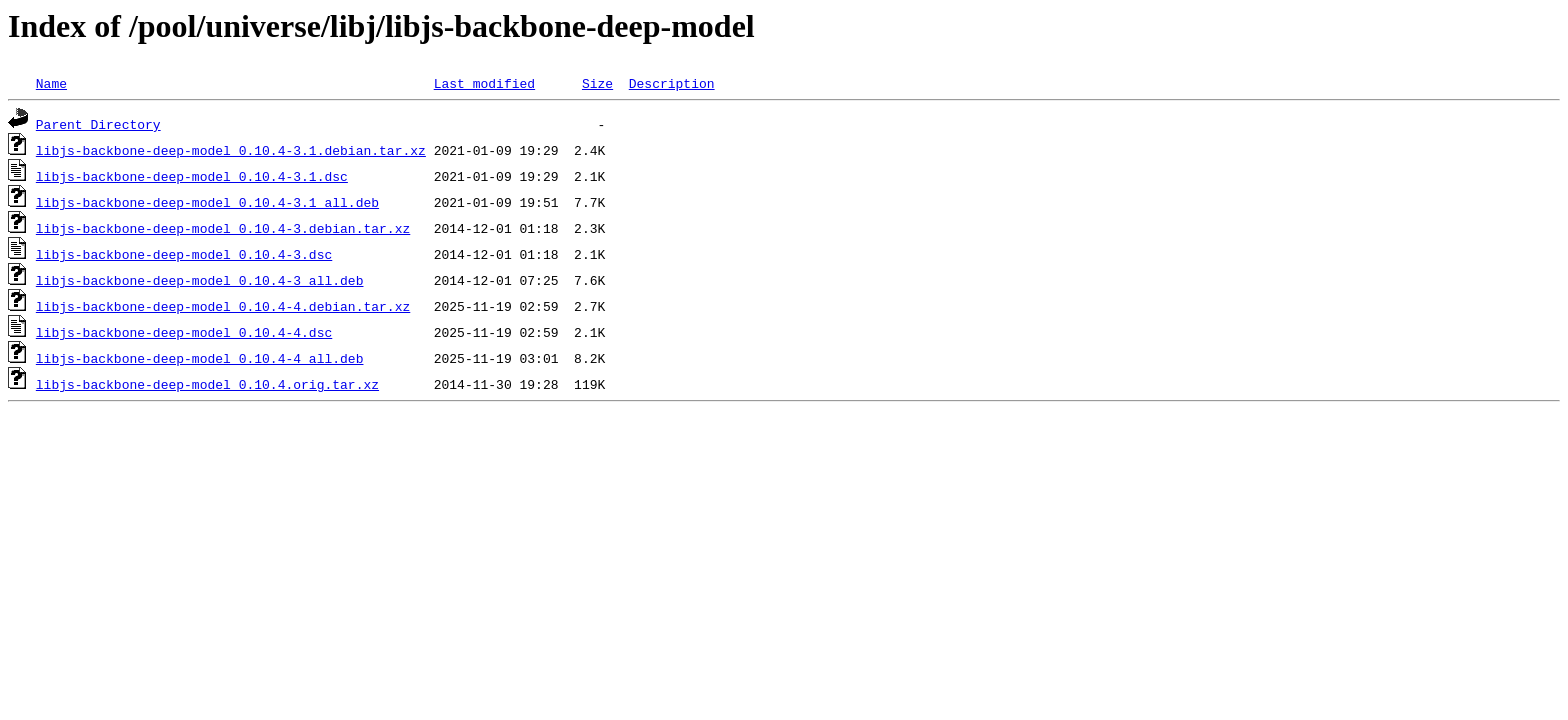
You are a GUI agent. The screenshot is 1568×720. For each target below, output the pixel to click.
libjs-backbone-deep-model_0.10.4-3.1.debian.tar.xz (231, 150)
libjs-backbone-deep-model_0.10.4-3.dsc (184, 254)
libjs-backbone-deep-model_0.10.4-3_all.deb (200, 280)
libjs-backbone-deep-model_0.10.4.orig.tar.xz (207, 384)
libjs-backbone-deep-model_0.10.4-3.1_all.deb (207, 202)
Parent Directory (98, 124)
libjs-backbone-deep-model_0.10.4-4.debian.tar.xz (223, 306)
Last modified (484, 83)
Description (672, 83)
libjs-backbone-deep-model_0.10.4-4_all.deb (200, 358)
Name (51, 83)
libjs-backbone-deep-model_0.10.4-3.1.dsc (192, 176)
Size (597, 83)
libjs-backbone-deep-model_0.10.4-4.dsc (184, 332)
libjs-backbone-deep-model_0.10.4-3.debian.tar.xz (223, 228)
